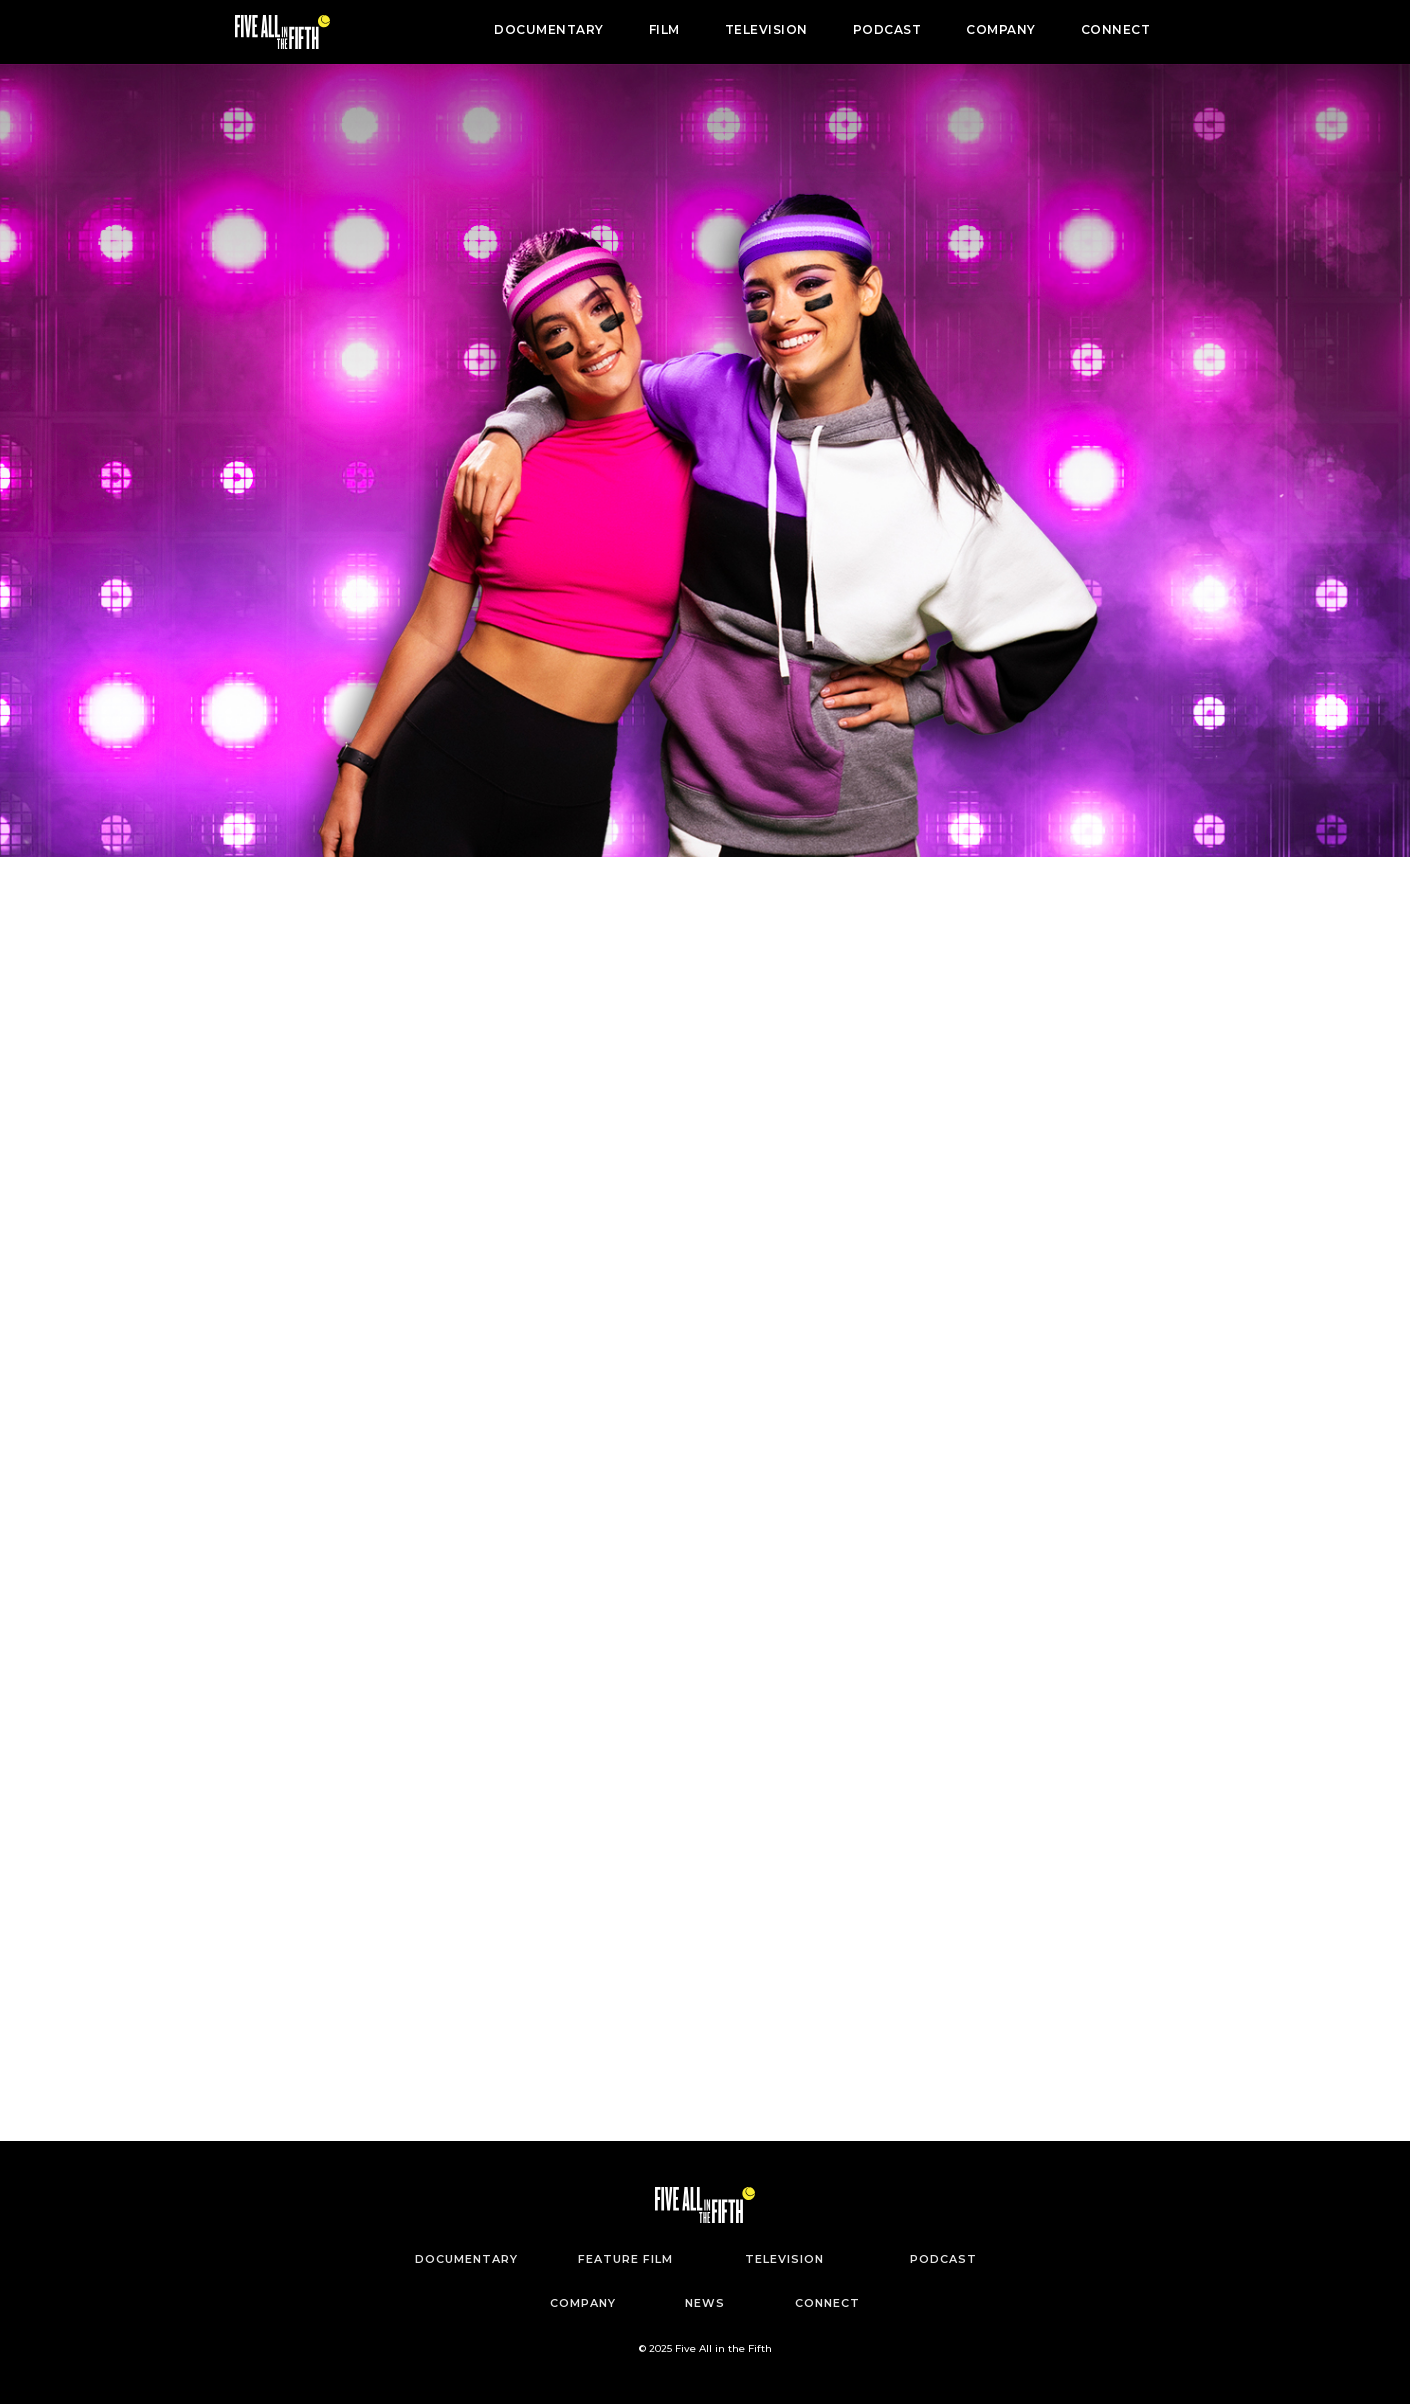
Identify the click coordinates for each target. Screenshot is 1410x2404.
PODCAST (887, 29)
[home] (282, 32)
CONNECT (1116, 29)
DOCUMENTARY (549, 29)
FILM (664, 29)
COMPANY (1001, 29)
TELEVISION (766, 29)
